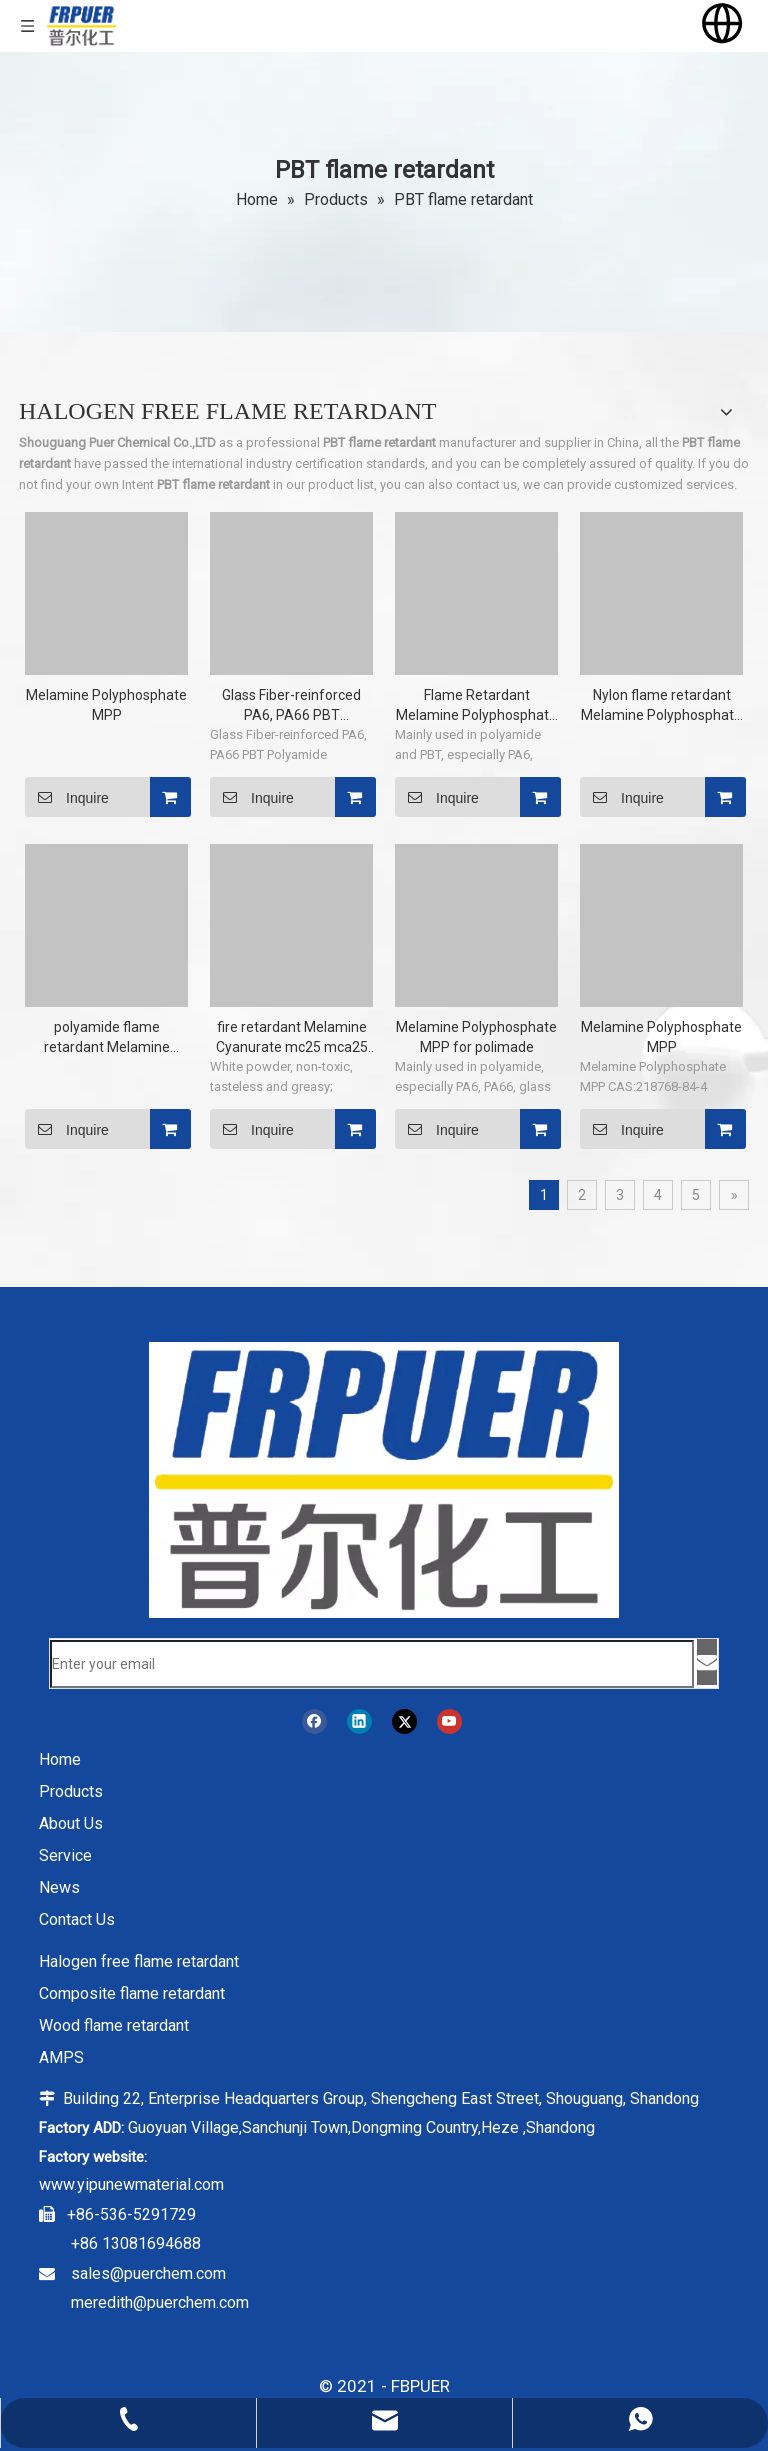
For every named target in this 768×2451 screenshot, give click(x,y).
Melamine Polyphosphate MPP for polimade (476, 1037)
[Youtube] (449, 1721)
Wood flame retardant (114, 2025)
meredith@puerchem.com (160, 2302)
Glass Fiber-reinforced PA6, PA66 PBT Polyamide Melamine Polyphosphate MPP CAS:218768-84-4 (291, 706)
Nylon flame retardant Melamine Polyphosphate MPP (661, 706)
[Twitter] (404, 1721)
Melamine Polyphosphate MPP (106, 705)
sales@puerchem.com (148, 2273)
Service (65, 1855)
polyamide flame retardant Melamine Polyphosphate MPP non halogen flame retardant (106, 1038)
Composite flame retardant (132, 1993)
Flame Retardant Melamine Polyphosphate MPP (476, 706)
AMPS (61, 2057)
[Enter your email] (372, 1664)
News (59, 1887)
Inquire (67, 797)
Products (71, 1791)
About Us (71, 1823)
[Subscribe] (707, 1662)
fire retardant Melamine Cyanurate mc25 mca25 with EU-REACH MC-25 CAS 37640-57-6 (292, 1038)
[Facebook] (314, 1721)
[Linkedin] (359, 1721)
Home (60, 1759)
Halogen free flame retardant (139, 1961)
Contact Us (77, 1919)
